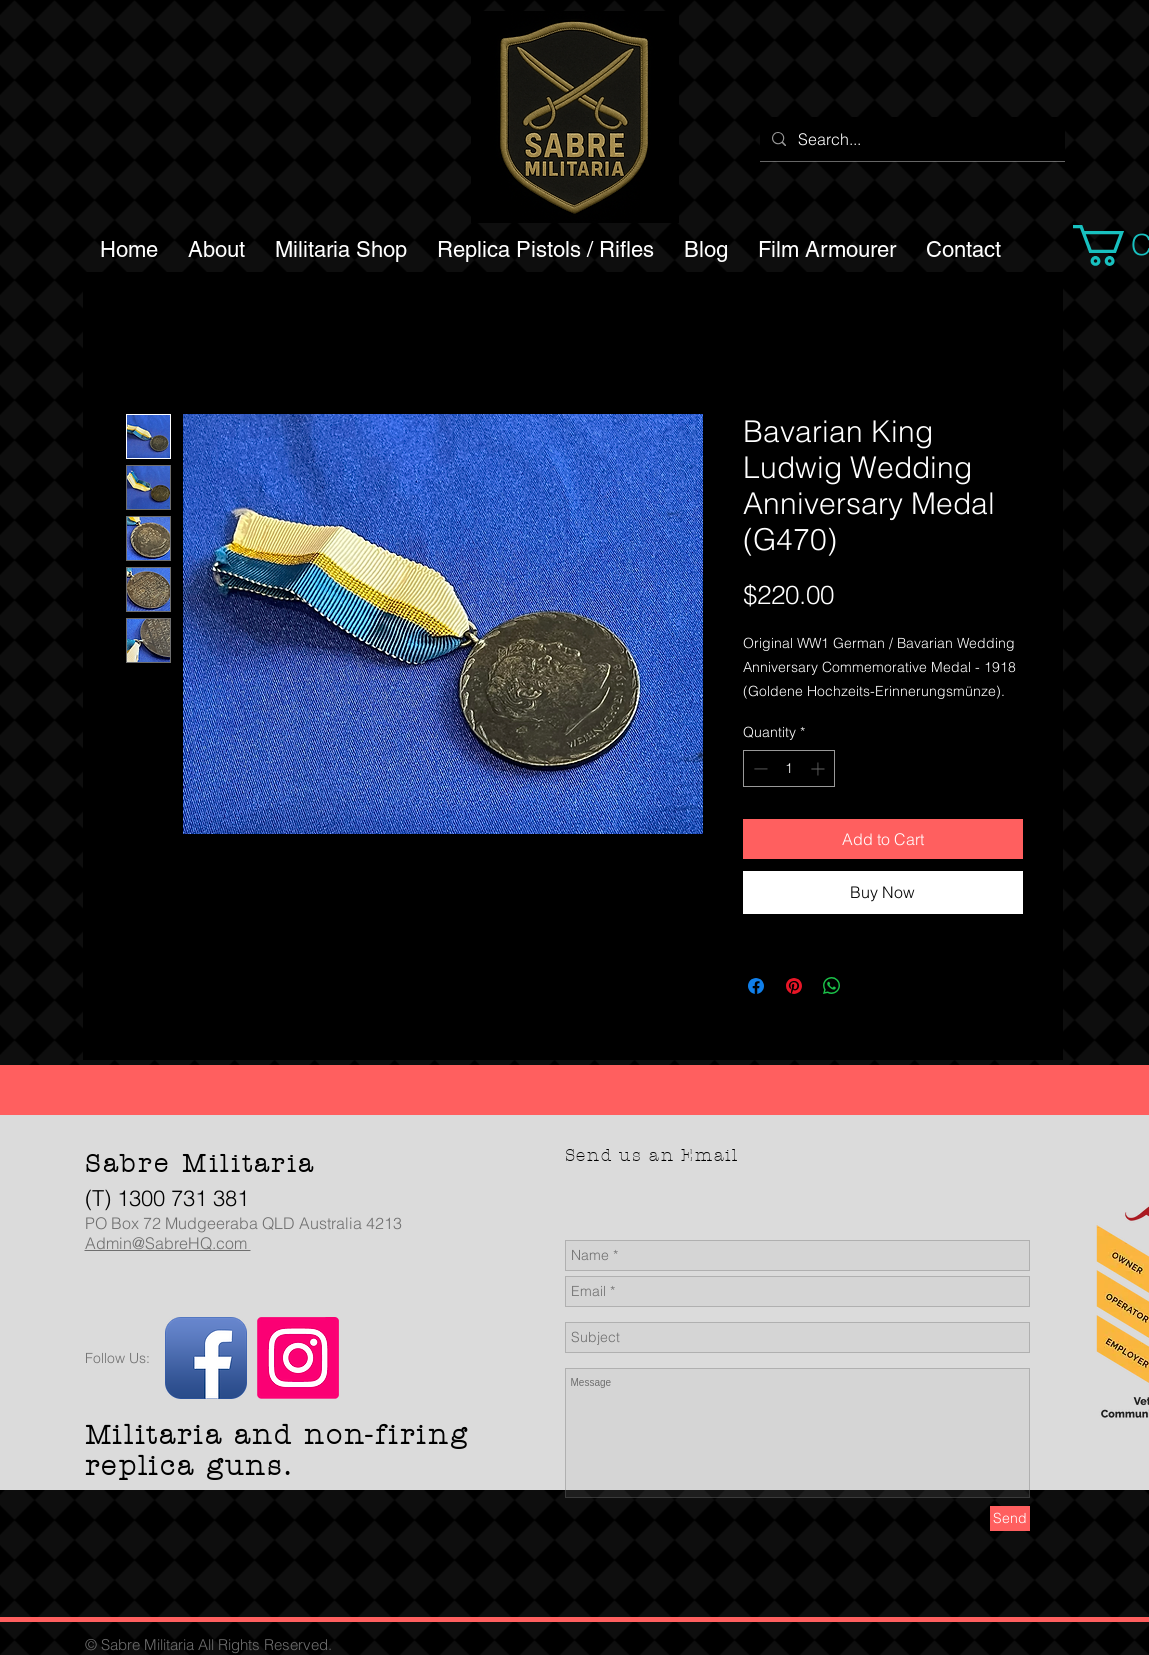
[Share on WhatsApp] (832, 986)
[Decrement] (758, 768)
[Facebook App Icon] (206, 1358)
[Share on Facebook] (756, 986)
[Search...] (910, 139)
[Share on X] (870, 986)
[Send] (1010, 1518)
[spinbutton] (789, 768)
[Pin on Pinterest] (794, 986)
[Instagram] (298, 1358)
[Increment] (819, 768)
